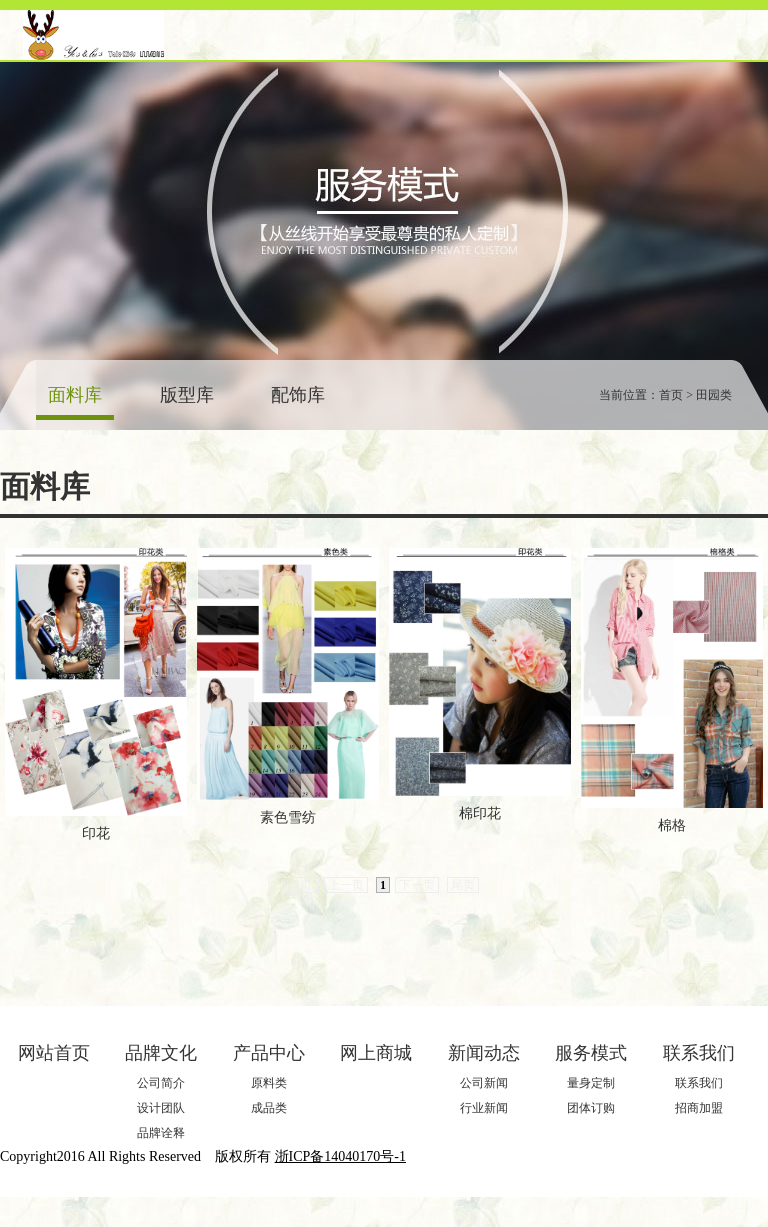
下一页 (417, 885)
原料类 (269, 1083)
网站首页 (54, 1053)
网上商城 (376, 1053)
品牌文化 (161, 1053)
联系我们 (699, 1053)
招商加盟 (699, 1108)
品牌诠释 (161, 1133)
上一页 (346, 885)
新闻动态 (484, 1053)
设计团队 (161, 1108)
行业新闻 (484, 1108)
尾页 (463, 885)
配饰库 (298, 395)
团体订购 (591, 1108)
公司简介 (161, 1083)
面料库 (75, 395)
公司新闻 (484, 1083)
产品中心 (269, 1053)
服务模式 (591, 1053)
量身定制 (591, 1083)
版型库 (187, 395)
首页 (301, 885)
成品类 (269, 1108)
